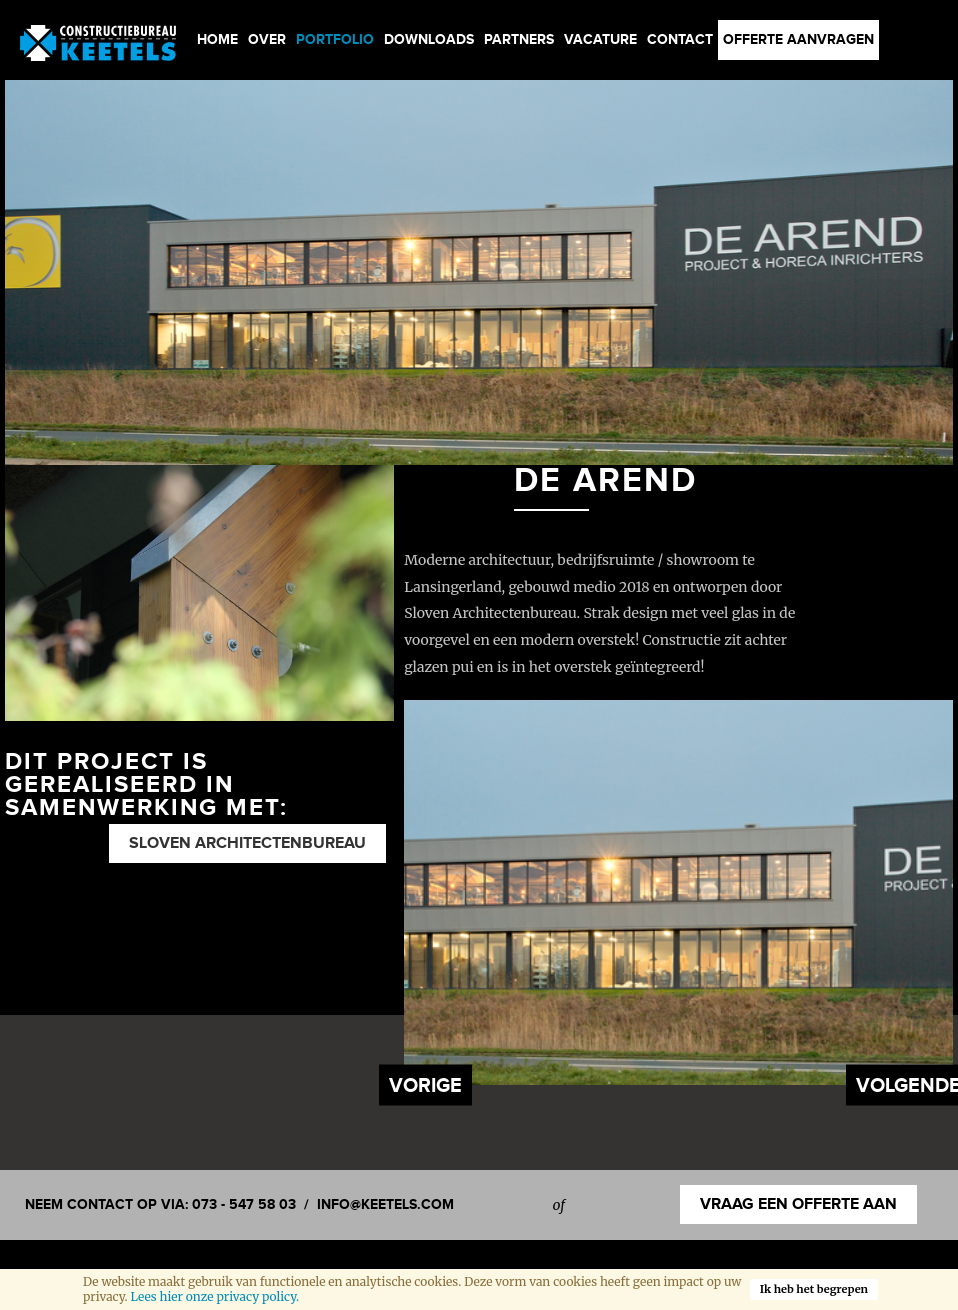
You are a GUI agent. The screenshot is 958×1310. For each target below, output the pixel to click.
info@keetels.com (385, 1204)
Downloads (429, 39)
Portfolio (335, 39)
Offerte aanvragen (798, 39)
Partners (519, 39)
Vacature (600, 39)
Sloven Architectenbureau (247, 843)
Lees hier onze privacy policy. (214, 1296)
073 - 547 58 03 (244, 1204)
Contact (680, 39)
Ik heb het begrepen (814, 1289)
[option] (479, 272)
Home (217, 39)
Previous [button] (425, 1085)
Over (267, 39)
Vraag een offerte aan (798, 1204)
